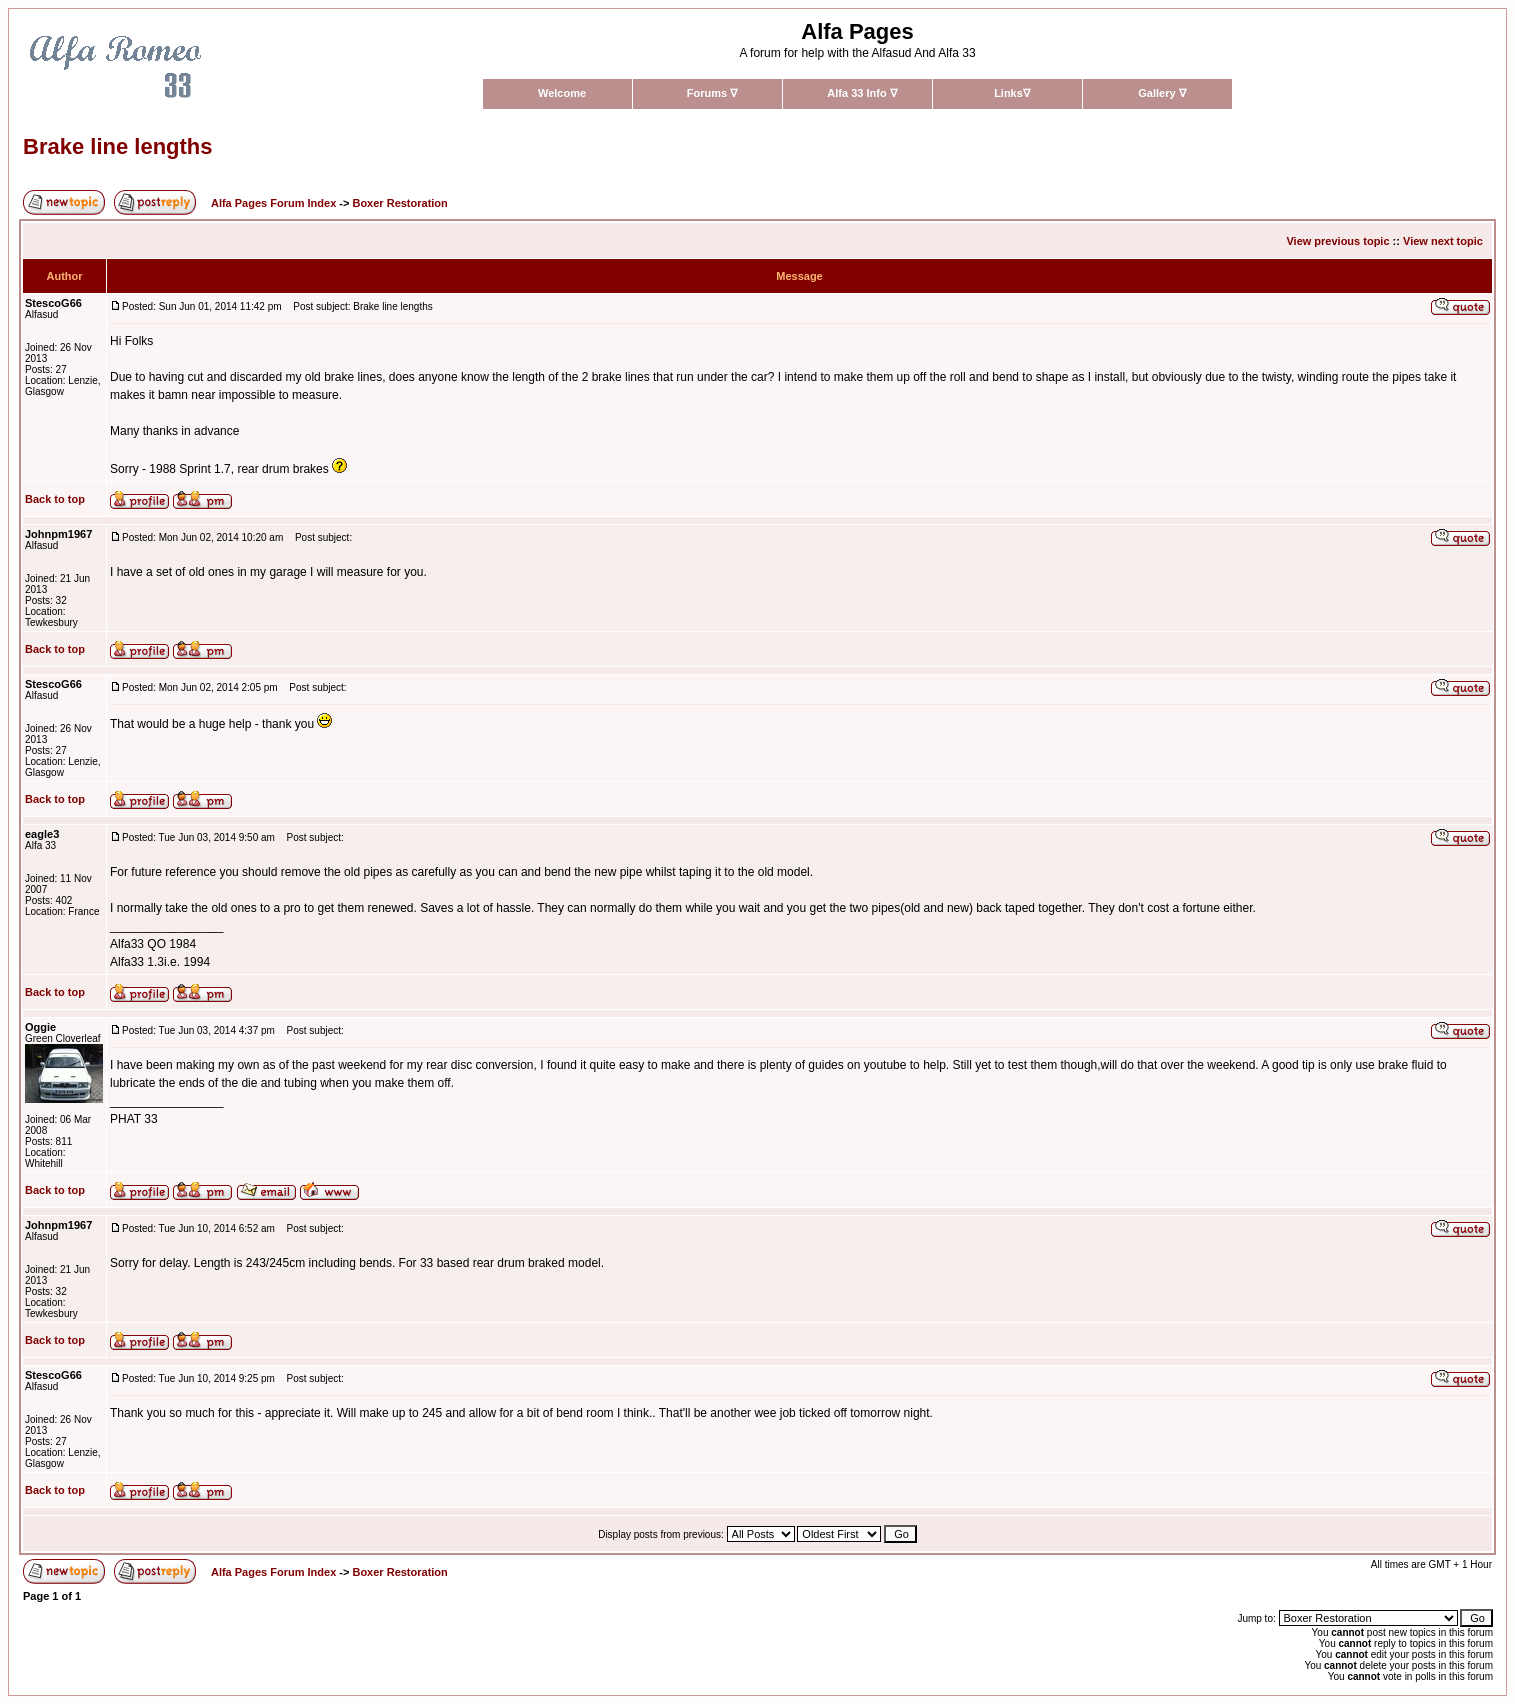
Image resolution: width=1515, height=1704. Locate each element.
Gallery (1161, 93)
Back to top (55, 499)
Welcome (562, 93)
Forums (712, 93)
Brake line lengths (118, 146)
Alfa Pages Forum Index (273, 203)
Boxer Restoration (399, 203)
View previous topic (1337, 241)
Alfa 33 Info (861, 93)
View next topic (1443, 241)
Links (1012, 93)
